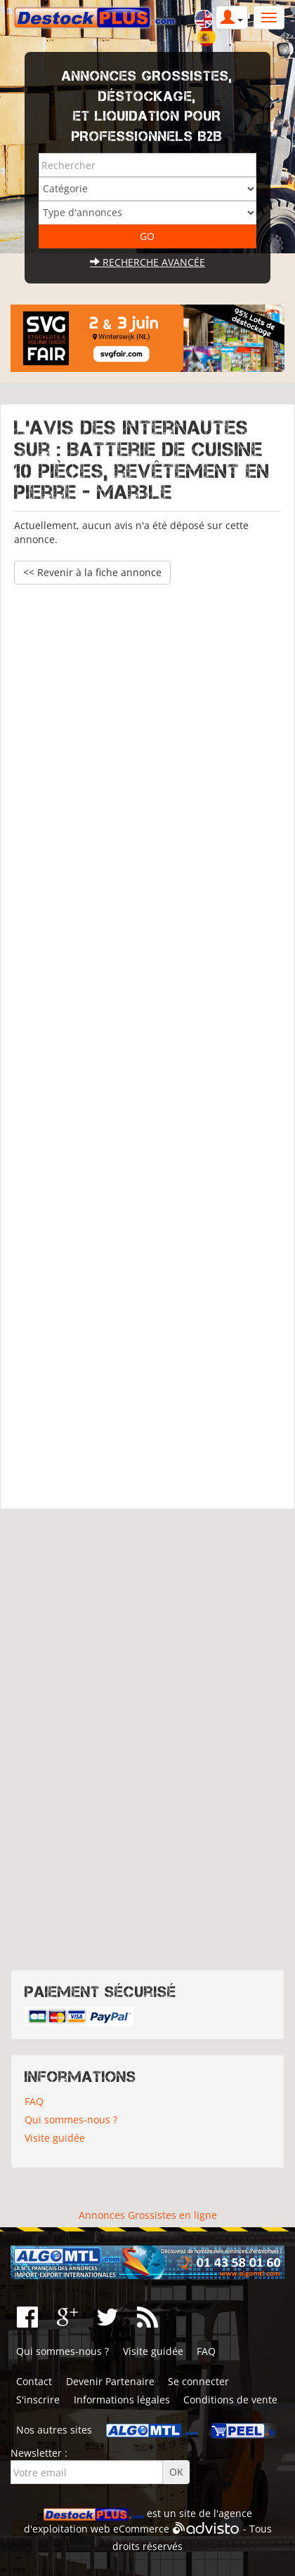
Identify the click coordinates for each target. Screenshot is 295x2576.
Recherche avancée (147, 262)
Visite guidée (55, 2137)
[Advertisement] (147, 1040)
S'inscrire (38, 2399)
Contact (34, 2381)
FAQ (34, 2101)
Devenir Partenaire (110, 2381)
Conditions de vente (230, 2399)
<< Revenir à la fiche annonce (92, 572)
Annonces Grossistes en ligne (148, 2215)
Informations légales (122, 2399)
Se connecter (198, 2381)
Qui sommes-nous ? (71, 2119)
